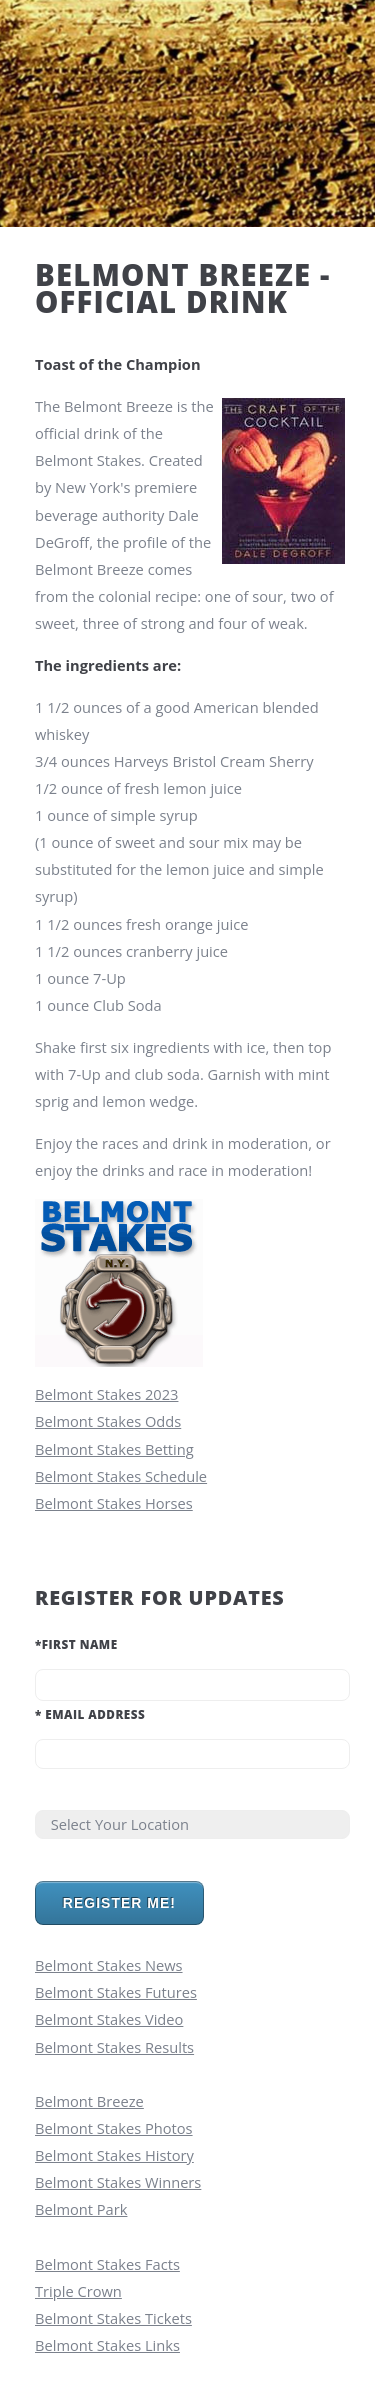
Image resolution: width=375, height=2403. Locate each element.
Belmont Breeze (89, 2101)
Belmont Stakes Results (114, 2047)
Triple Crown (78, 2291)
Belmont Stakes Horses (114, 1503)
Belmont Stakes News (109, 1965)
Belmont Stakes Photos (114, 2128)
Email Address (90, 1714)
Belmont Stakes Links (107, 2345)
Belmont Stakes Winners (118, 2182)
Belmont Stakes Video (109, 2019)
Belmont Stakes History (114, 2155)
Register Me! (119, 1903)
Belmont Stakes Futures (116, 1992)
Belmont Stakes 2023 (106, 1394)
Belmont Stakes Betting (114, 1449)
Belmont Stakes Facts (107, 2264)
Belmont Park (81, 2209)
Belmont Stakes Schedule (121, 1476)
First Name (76, 1644)
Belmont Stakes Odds (108, 1421)
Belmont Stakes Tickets (113, 2318)
